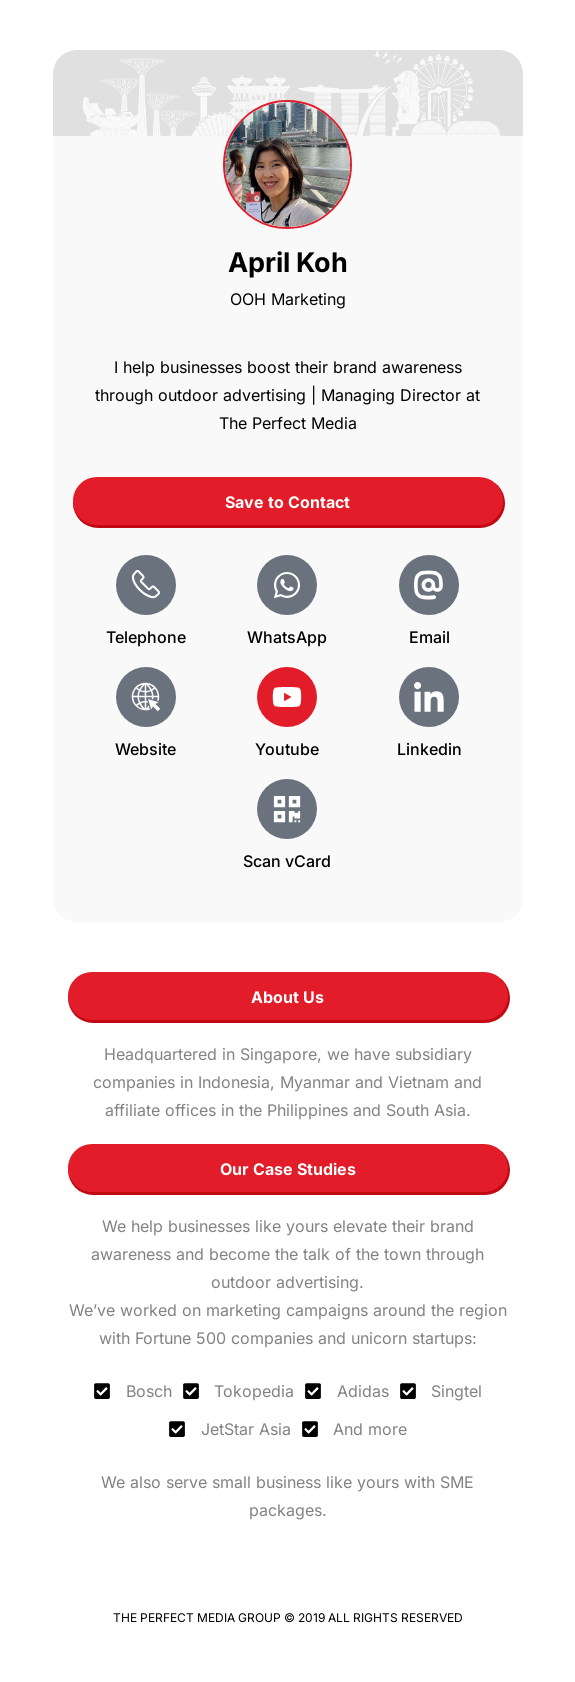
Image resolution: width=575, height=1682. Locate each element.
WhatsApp (287, 637)
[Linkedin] (429, 697)
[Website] (146, 697)
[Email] (429, 585)
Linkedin (429, 749)
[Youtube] (287, 697)
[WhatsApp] (287, 585)
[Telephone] (146, 585)
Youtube (287, 749)
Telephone (146, 637)
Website (145, 749)
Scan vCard (287, 861)
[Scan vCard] (287, 809)
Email (429, 637)
